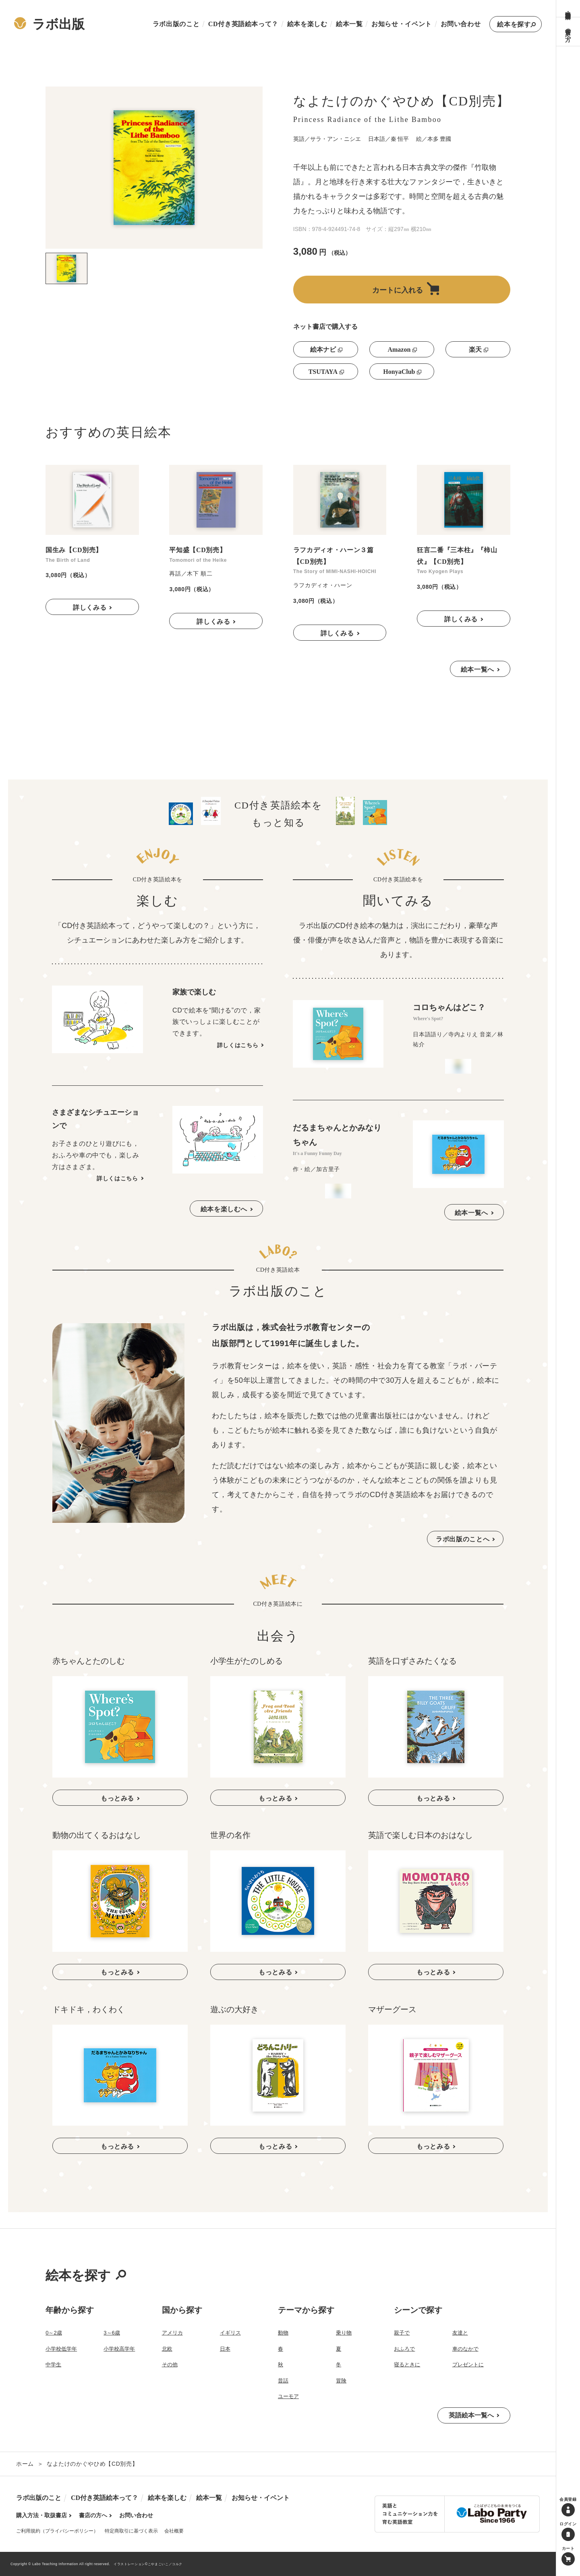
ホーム (25, 2464)
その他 (170, 2365)
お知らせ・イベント (401, 24)
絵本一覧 (349, 24)
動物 (283, 2333)
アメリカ (172, 2333)
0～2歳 (54, 2333)
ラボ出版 (49, 24)
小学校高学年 (119, 2349)
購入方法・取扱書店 (568, 8)
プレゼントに (468, 2365)
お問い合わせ (461, 24)
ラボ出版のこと (176, 24)
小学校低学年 (61, 2349)
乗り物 (344, 2333)
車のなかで (465, 2349)
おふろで (404, 2349)
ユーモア (288, 2396)
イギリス (230, 2333)
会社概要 (174, 2531)
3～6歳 (112, 2333)
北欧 (167, 2349)
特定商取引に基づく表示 (131, 2531)
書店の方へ (568, 32)
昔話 (283, 2381)
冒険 (341, 2381)
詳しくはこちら (237, 1045)
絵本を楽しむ (307, 24)
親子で (402, 2333)
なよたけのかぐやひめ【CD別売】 (92, 2464)
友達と (460, 2333)
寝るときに (407, 2365)
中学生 (53, 2365)
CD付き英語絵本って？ (243, 24)
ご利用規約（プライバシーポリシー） (57, 2531)
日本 (225, 2349)
